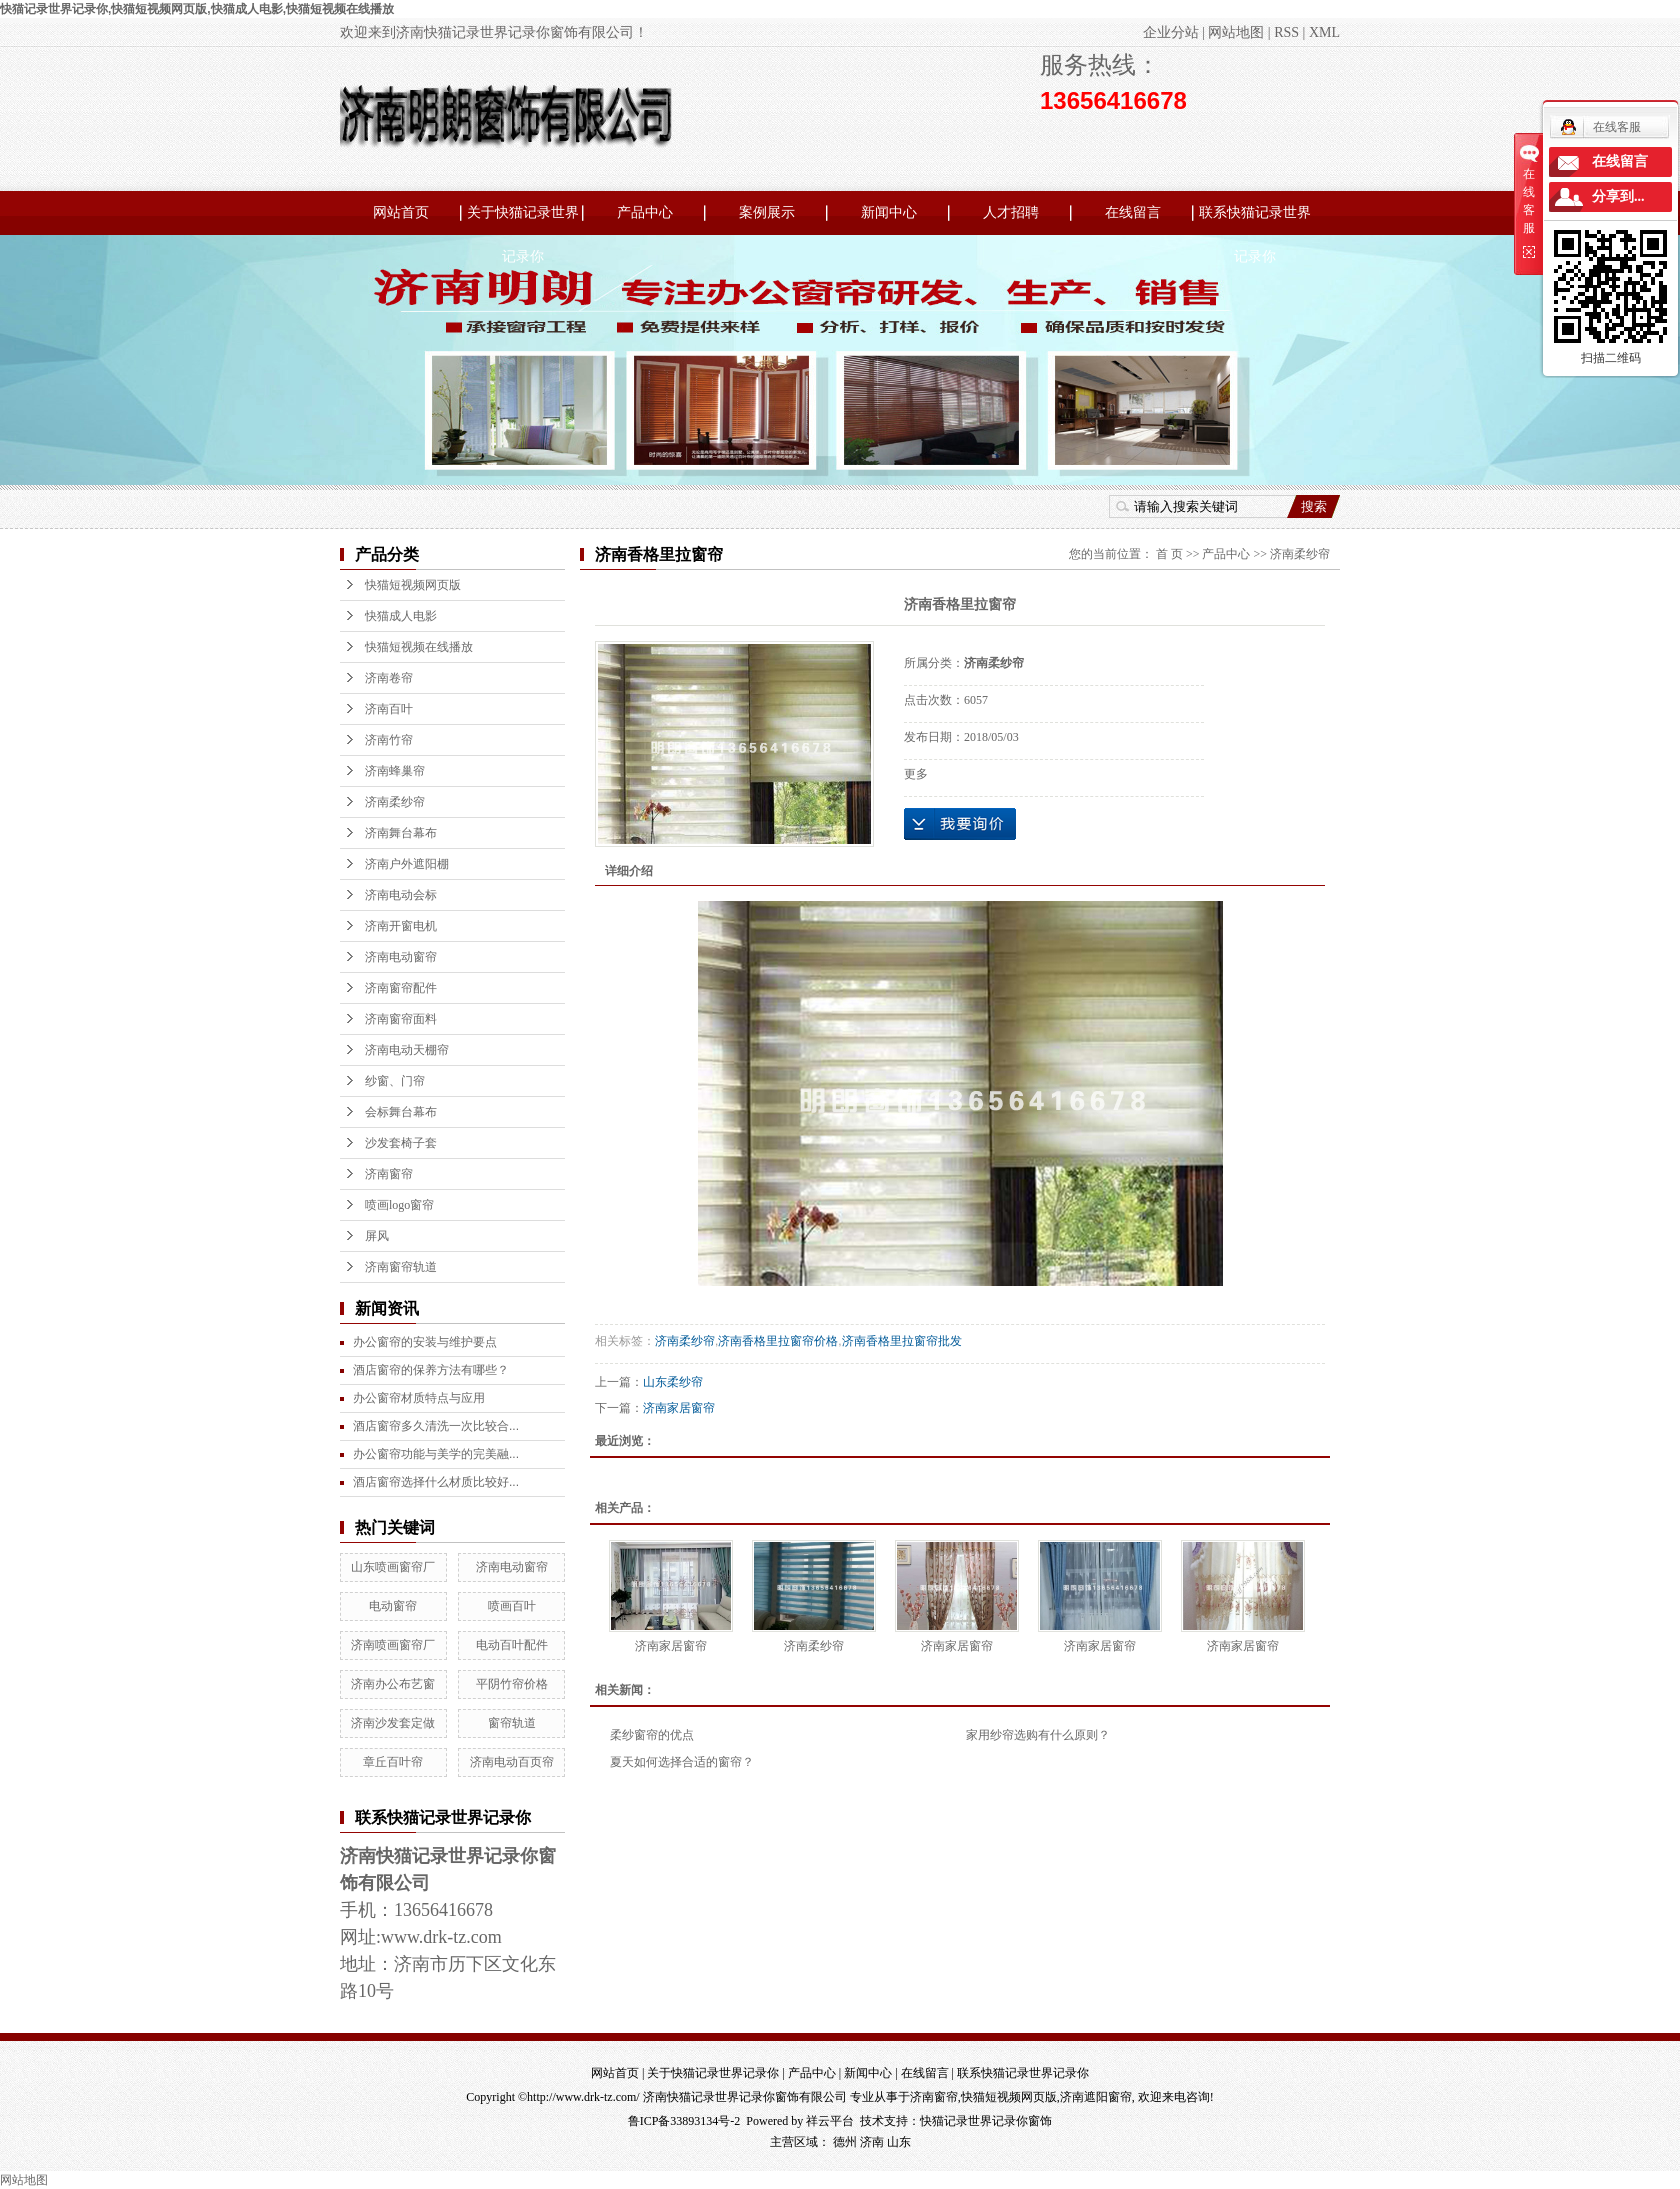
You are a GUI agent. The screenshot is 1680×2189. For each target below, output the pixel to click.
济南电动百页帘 (512, 1762)
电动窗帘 (393, 1606)
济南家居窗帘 (679, 1408)
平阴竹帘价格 (512, 1684)
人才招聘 (1011, 212)
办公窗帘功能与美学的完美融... (436, 1454)
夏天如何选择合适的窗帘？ (682, 1762)
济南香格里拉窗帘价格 (778, 1341)
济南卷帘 (389, 678)
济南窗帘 (389, 1174)
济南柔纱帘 (395, 802)
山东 (899, 2142)
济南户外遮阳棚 (407, 864)
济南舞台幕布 (401, 833)
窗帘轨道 (512, 1723)
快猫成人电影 (401, 616)
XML (1324, 32)
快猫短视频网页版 (413, 585)
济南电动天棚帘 (407, 1050)
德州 (845, 2142)
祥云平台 (830, 2121)
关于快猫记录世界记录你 (523, 220)
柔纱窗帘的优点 (652, 1735)
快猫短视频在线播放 (419, 647)
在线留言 (1133, 212)
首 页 (1169, 554)
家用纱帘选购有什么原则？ (1038, 1735)
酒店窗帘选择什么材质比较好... (436, 1482)
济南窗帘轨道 (401, 1267)
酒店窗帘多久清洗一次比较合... (436, 1426)
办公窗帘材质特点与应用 (419, 1398)
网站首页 (401, 212)
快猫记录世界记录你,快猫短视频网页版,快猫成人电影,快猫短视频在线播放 (197, 9)
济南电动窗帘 (401, 957)
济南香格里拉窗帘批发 (902, 1341)
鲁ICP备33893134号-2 (684, 2121)
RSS (1286, 32)
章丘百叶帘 (393, 1762)
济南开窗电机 (401, 926)
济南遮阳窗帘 (1096, 2097)
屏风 (377, 1236)
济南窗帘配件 (401, 988)
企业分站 (1171, 32)
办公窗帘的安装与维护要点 (425, 1342)
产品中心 (645, 212)
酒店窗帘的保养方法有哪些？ (431, 1370)
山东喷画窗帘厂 (393, 1567)
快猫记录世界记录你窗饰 (986, 2121)
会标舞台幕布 (401, 1112)
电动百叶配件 (512, 1645)
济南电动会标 (401, 895)
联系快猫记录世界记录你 (1255, 220)
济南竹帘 (389, 740)
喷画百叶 (512, 1606)
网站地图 (1236, 32)
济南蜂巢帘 (395, 771)
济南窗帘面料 (401, 1019)
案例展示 (767, 212)
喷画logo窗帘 (399, 1205)
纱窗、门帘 (395, 1081)
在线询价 (960, 824)
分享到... (1618, 196)
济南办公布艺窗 (393, 1684)
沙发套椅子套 (401, 1143)
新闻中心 (889, 212)
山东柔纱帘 (673, 1382)
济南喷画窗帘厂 (393, 1645)
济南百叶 (389, 709)
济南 (872, 2142)
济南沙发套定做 (393, 1723)
